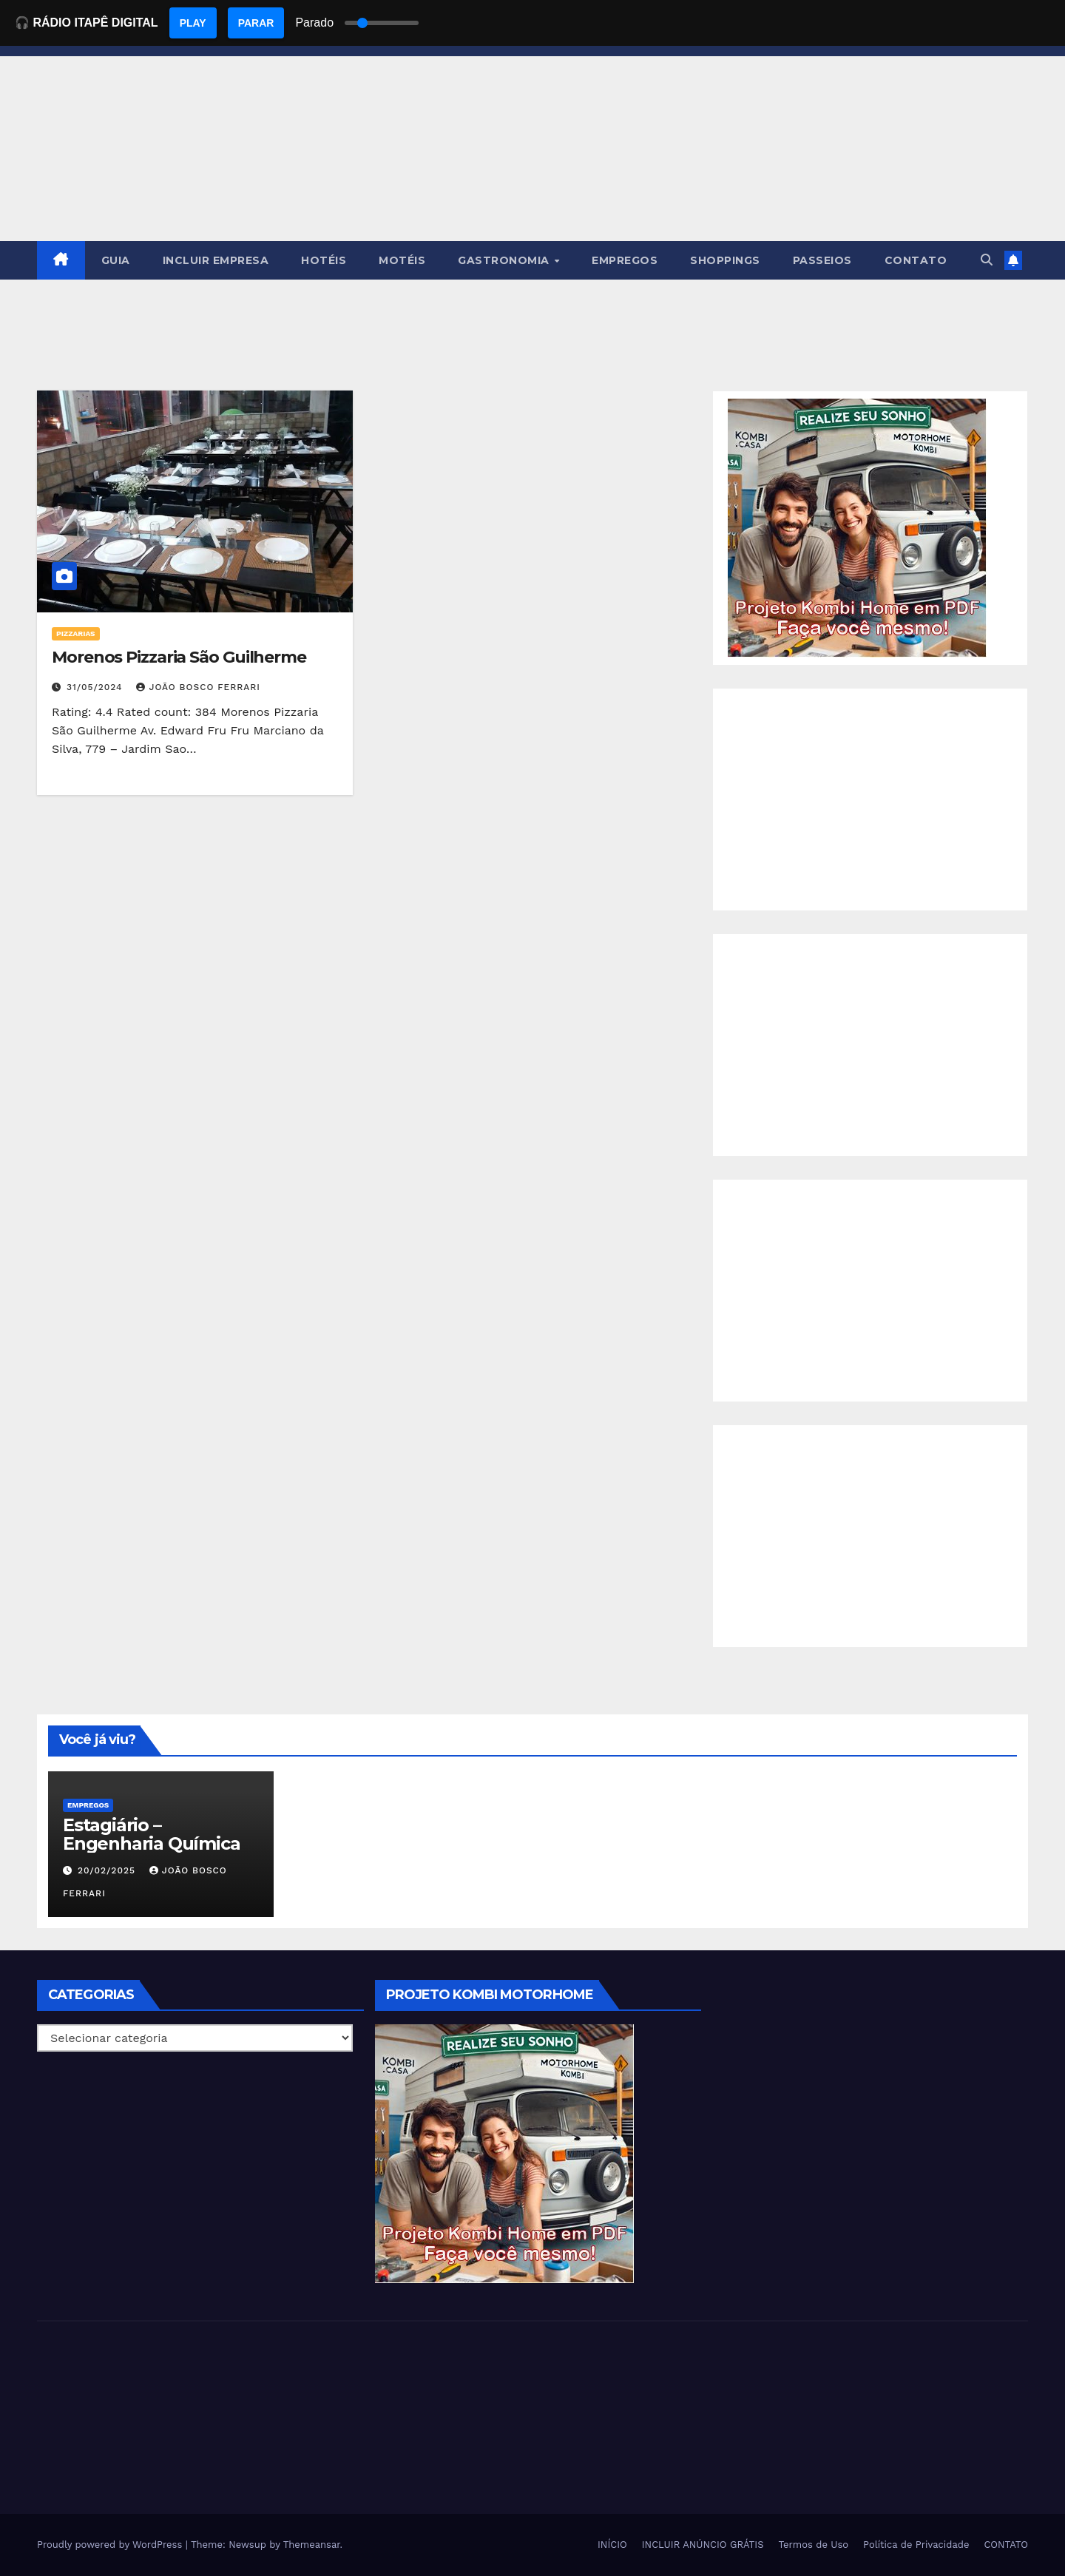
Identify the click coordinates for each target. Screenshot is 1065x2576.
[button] (987, 260)
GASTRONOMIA (505, 260)
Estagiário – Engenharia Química (151, 1834)
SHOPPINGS (725, 260)
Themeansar (311, 2544)
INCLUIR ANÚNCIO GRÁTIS (703, 2544)
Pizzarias (75, 633)
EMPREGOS (624, 260)
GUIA (115, 260)
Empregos (88, 1805)
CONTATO (916, 260)
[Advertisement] (870, 799)
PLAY (193, 23)
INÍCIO (612, 2544)
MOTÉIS (402, 260)
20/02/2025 (108, 1870)
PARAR (256, 23)
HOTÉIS (323, 260)
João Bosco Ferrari (198, 687)
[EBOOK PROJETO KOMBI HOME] (857, 527)
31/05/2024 (96, 687)
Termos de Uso (814, 2544)
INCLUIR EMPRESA (216, 260)
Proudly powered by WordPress (111, 2544)
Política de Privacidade (916, 2544)
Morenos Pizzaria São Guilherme (179, 657)
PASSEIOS (822, 260)
